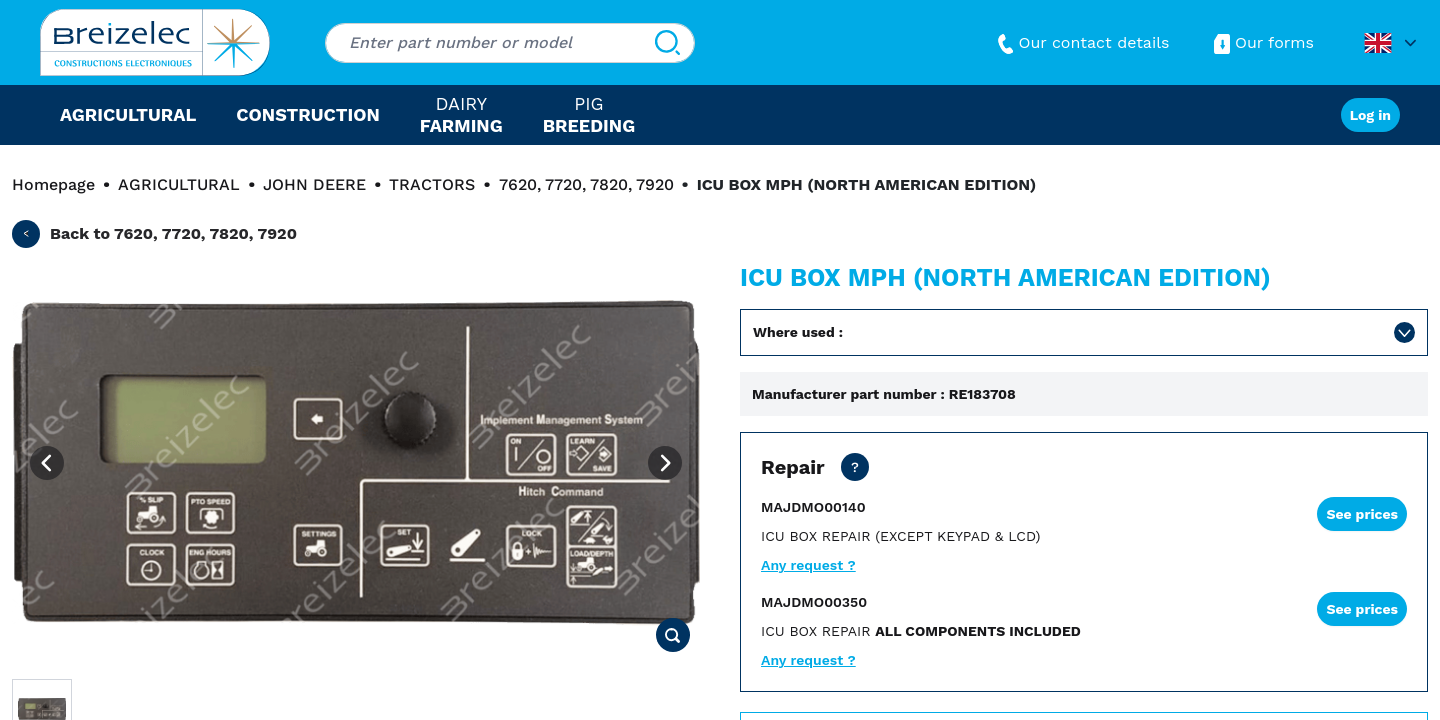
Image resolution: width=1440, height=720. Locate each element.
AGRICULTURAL (179, 184)
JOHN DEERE (314, 184)
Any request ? (808, 565)
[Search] (667, 43)
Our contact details (1081, 42)
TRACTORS (432, 184)
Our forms (1262, 42)
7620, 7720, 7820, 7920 (586, 184)
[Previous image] (47, 463)
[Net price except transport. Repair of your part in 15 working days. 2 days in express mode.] (855, 467)
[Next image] (665, 463)
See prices (1362, 514)
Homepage (53, 184)
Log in (1370, 115)
